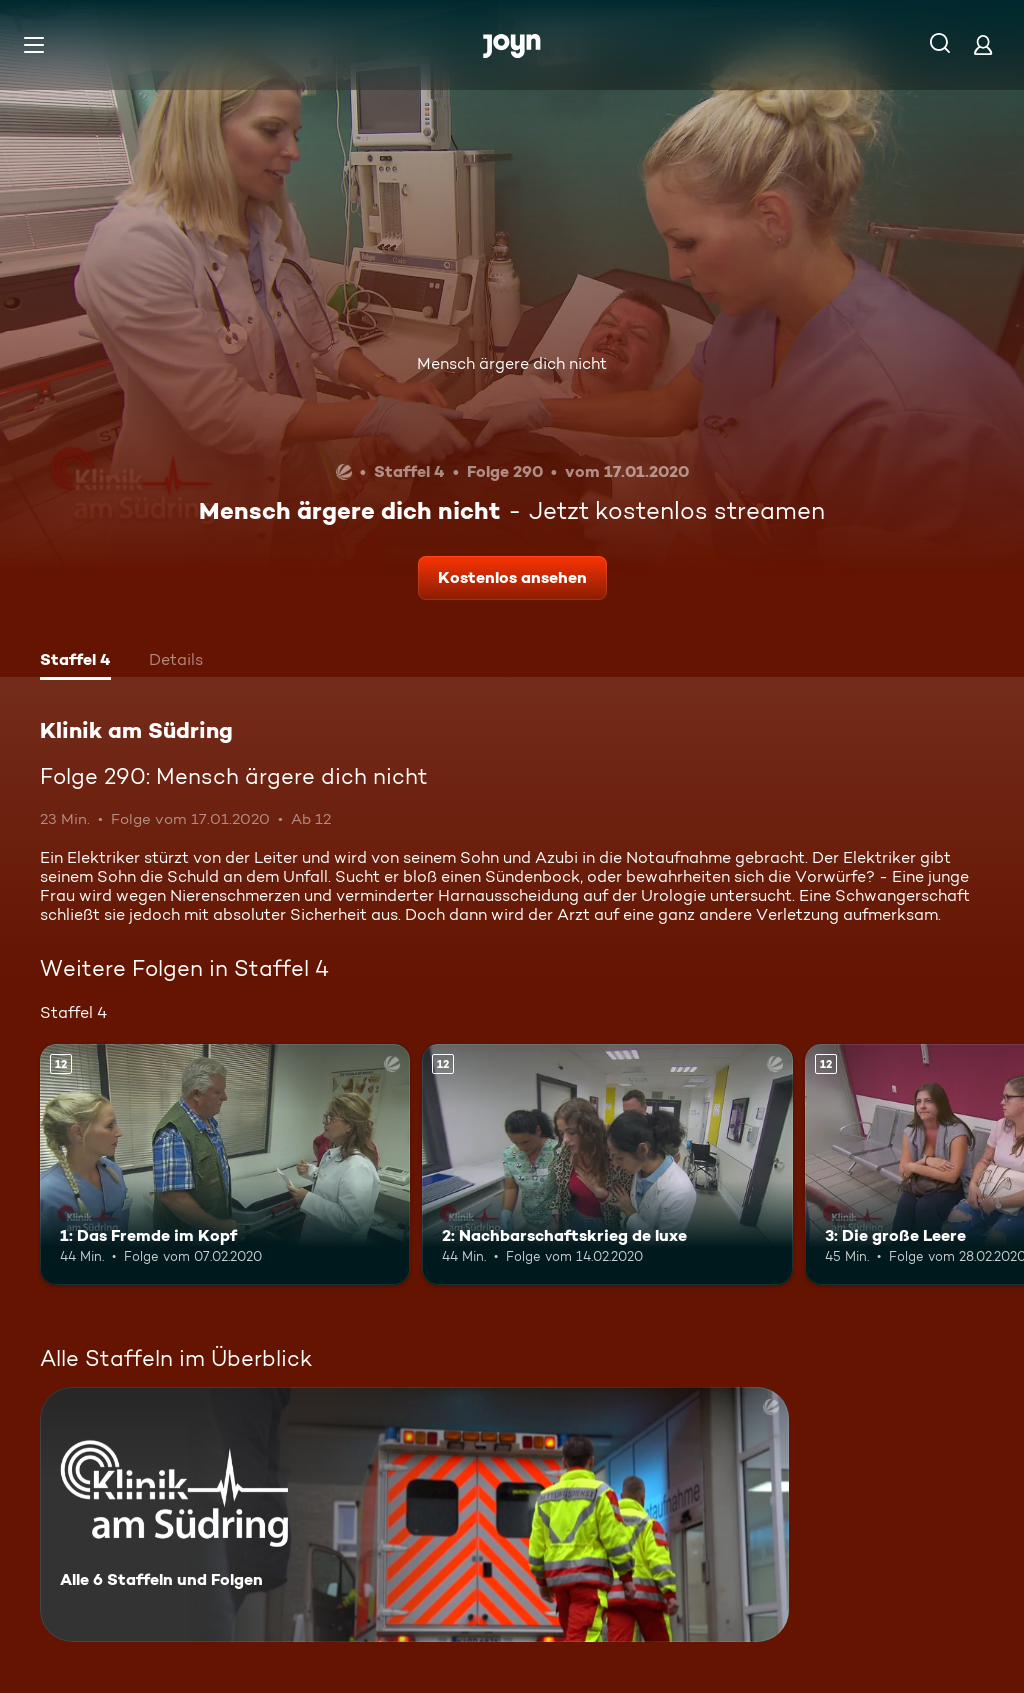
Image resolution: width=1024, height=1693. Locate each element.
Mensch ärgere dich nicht (512, 363)
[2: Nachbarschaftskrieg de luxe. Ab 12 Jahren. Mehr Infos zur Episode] (607, 1164)
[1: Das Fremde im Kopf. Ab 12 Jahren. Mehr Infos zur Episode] (225, 1164)
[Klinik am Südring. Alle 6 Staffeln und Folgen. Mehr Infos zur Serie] (414, 1514)
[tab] (75, 662)
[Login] (983, 44)
